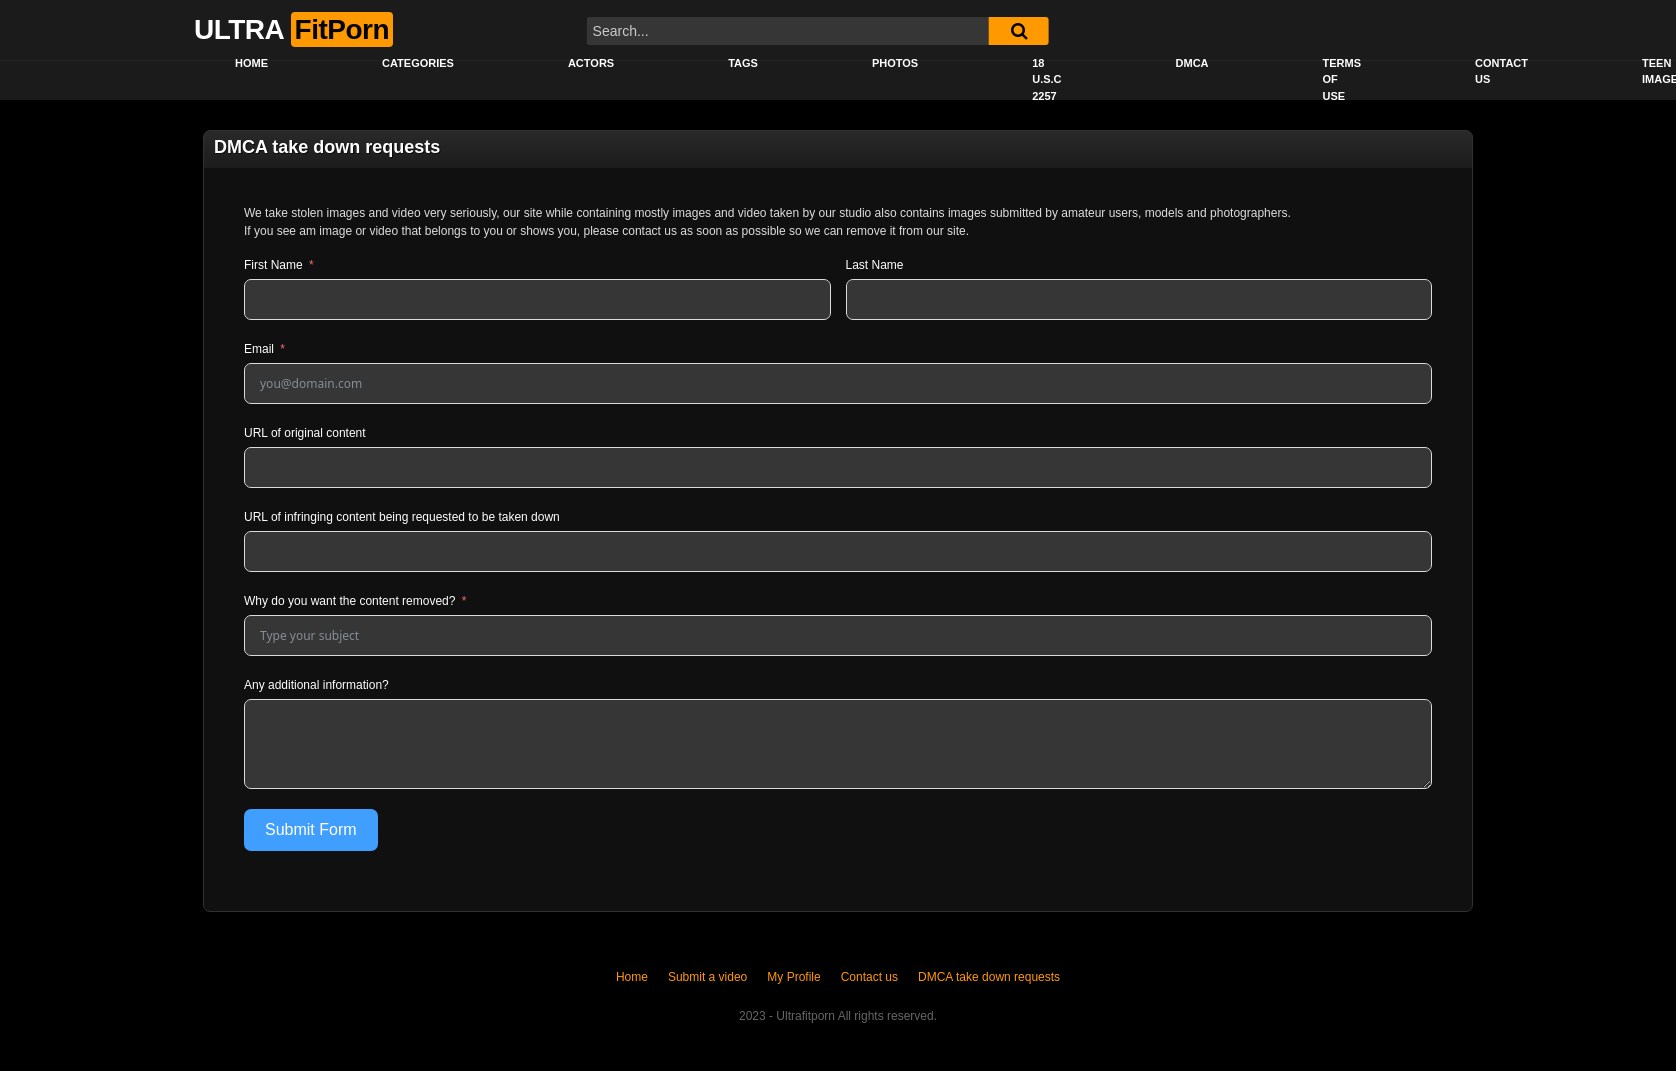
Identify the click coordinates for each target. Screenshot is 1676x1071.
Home (251, 63)
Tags (743, 63)
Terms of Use (1342, 79)
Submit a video (707, 977)
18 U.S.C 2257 (1046, 79)
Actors (591, 63)
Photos (895, 63)
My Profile (793, 977)
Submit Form (311, 829)
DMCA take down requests (989, 977)
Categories (418, 63)
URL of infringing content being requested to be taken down (402, 517)
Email (259, 349)
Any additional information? (316, 685)
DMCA (1192, 63)
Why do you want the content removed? (349, 601)
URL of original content (305, 433)
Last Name (875, 265)
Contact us (1501, 71)
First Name (273, 265)
